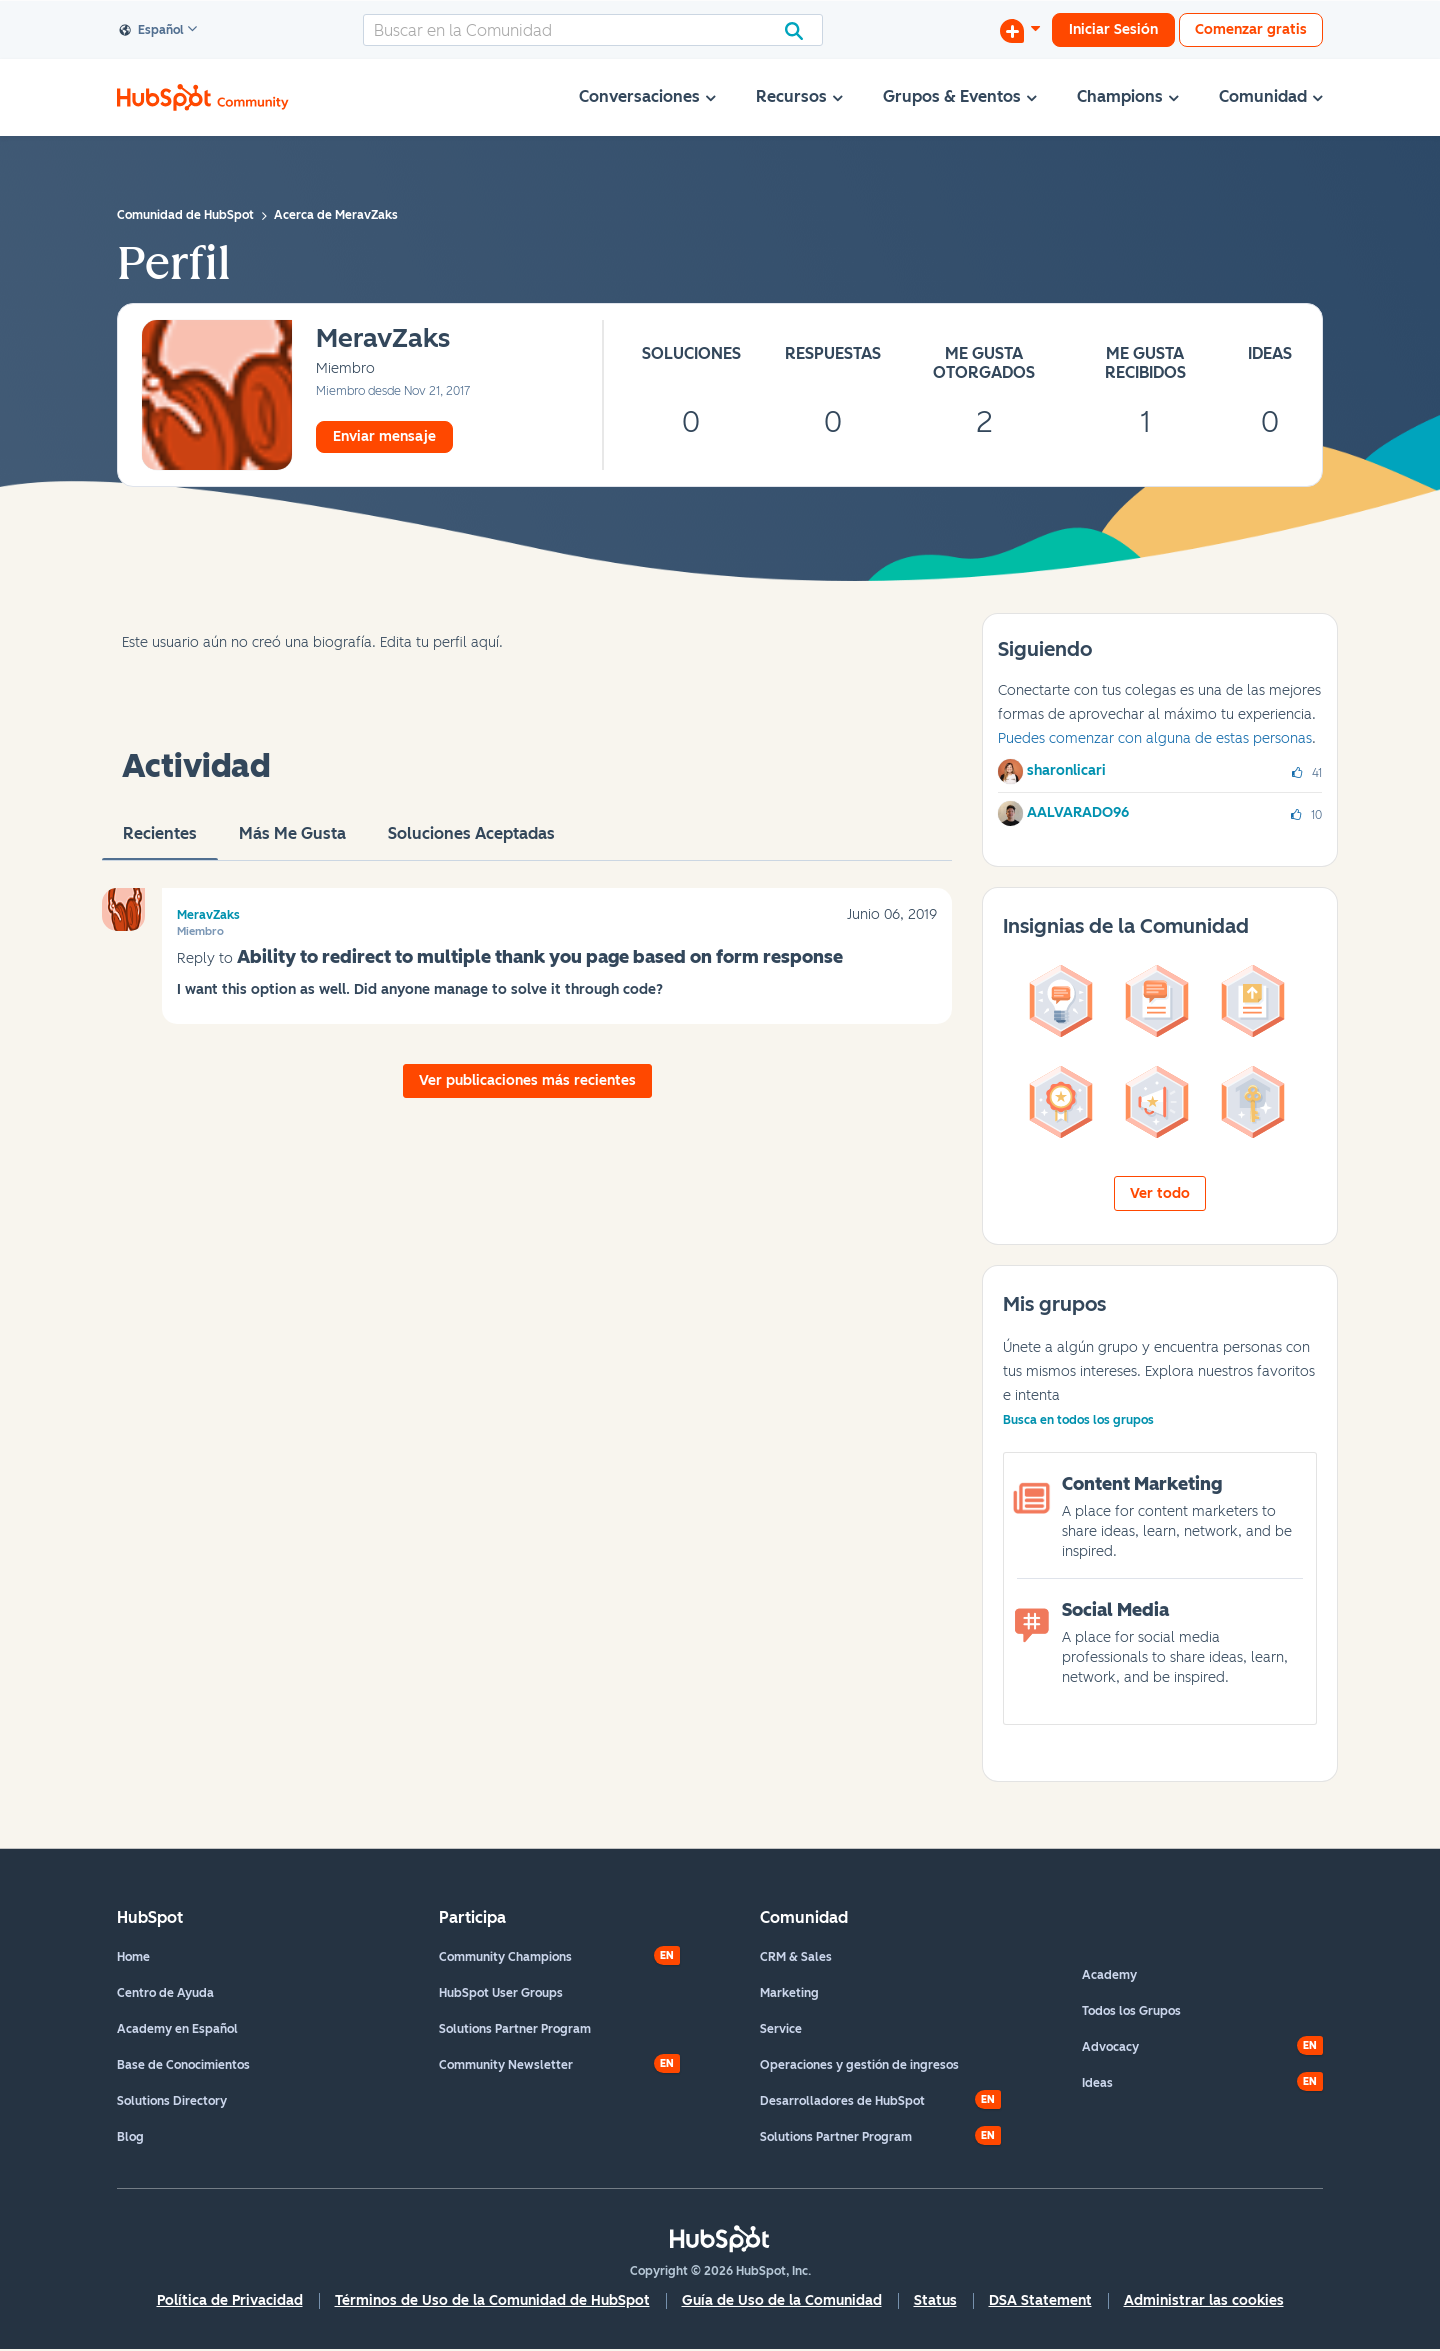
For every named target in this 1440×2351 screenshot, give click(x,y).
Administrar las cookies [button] (1204, 2300)
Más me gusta (292, 842)
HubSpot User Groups (501, 1993)
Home (133, 1957)
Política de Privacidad (230, 2300)
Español (152, 31)
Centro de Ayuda (165, 1993)
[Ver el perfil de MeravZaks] (383, 339)
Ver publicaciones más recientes (527, 1080)
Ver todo (1160, 1193)
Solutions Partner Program (515, 2029)
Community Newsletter (506, 2065)
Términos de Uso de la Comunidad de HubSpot (492, 2300)
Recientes (160, 842)
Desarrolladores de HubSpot (842, 2101)
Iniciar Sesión (1113, 29)
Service (781, 2029)
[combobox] (593, 30)
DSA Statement (1040, 2300)
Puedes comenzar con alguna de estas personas (1155, 738)
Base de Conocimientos (183, 2065)
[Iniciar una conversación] (1020, 30)
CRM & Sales (796, 1957)
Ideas (1097, 2083)
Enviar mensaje (384, 436)
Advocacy (1110, 2047)
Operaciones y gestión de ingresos (859, 2065)
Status (935, 2300)
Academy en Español (177, 2029)
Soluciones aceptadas (471, 842)
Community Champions (505, 1957)
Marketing (789, 1993)
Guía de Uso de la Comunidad (782, 2300)
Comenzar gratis (1251, 29)
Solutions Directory (172, 2101)
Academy (1109, 1975)
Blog (130, 2137)
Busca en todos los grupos (1078, 1420)
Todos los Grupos (1131, 2011)
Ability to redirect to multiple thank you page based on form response (540, 957)
